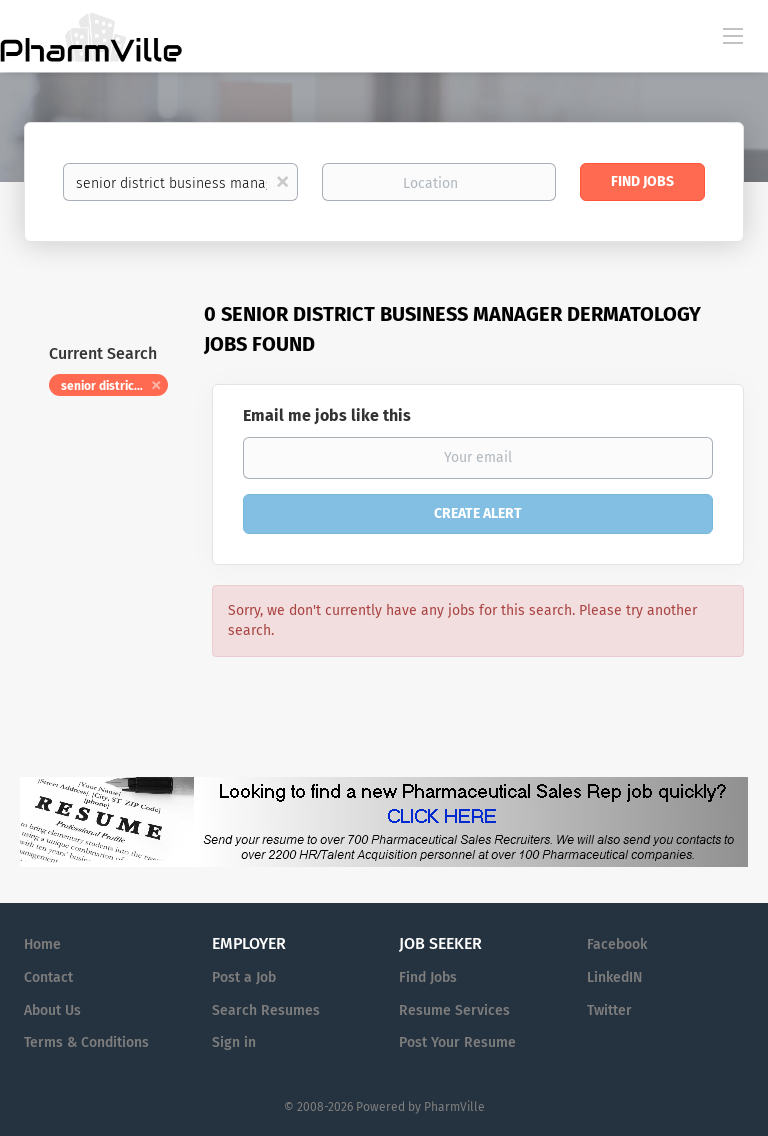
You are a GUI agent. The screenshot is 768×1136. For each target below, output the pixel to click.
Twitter (609, 1010)
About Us (52, 1010)
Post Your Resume (457, 1042)
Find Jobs (642, 181)
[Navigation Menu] (733, 35)
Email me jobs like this (327, 415)
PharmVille (454, 1107)
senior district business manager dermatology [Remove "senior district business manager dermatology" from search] (114, 386)
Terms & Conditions (86, 1042)
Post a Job (244, 977)
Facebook (617, 944)
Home (42, 944)
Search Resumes (266, 1010)
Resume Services (454, 1010)
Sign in (234, 1042)
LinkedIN (614, 977)
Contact (48, 977)
